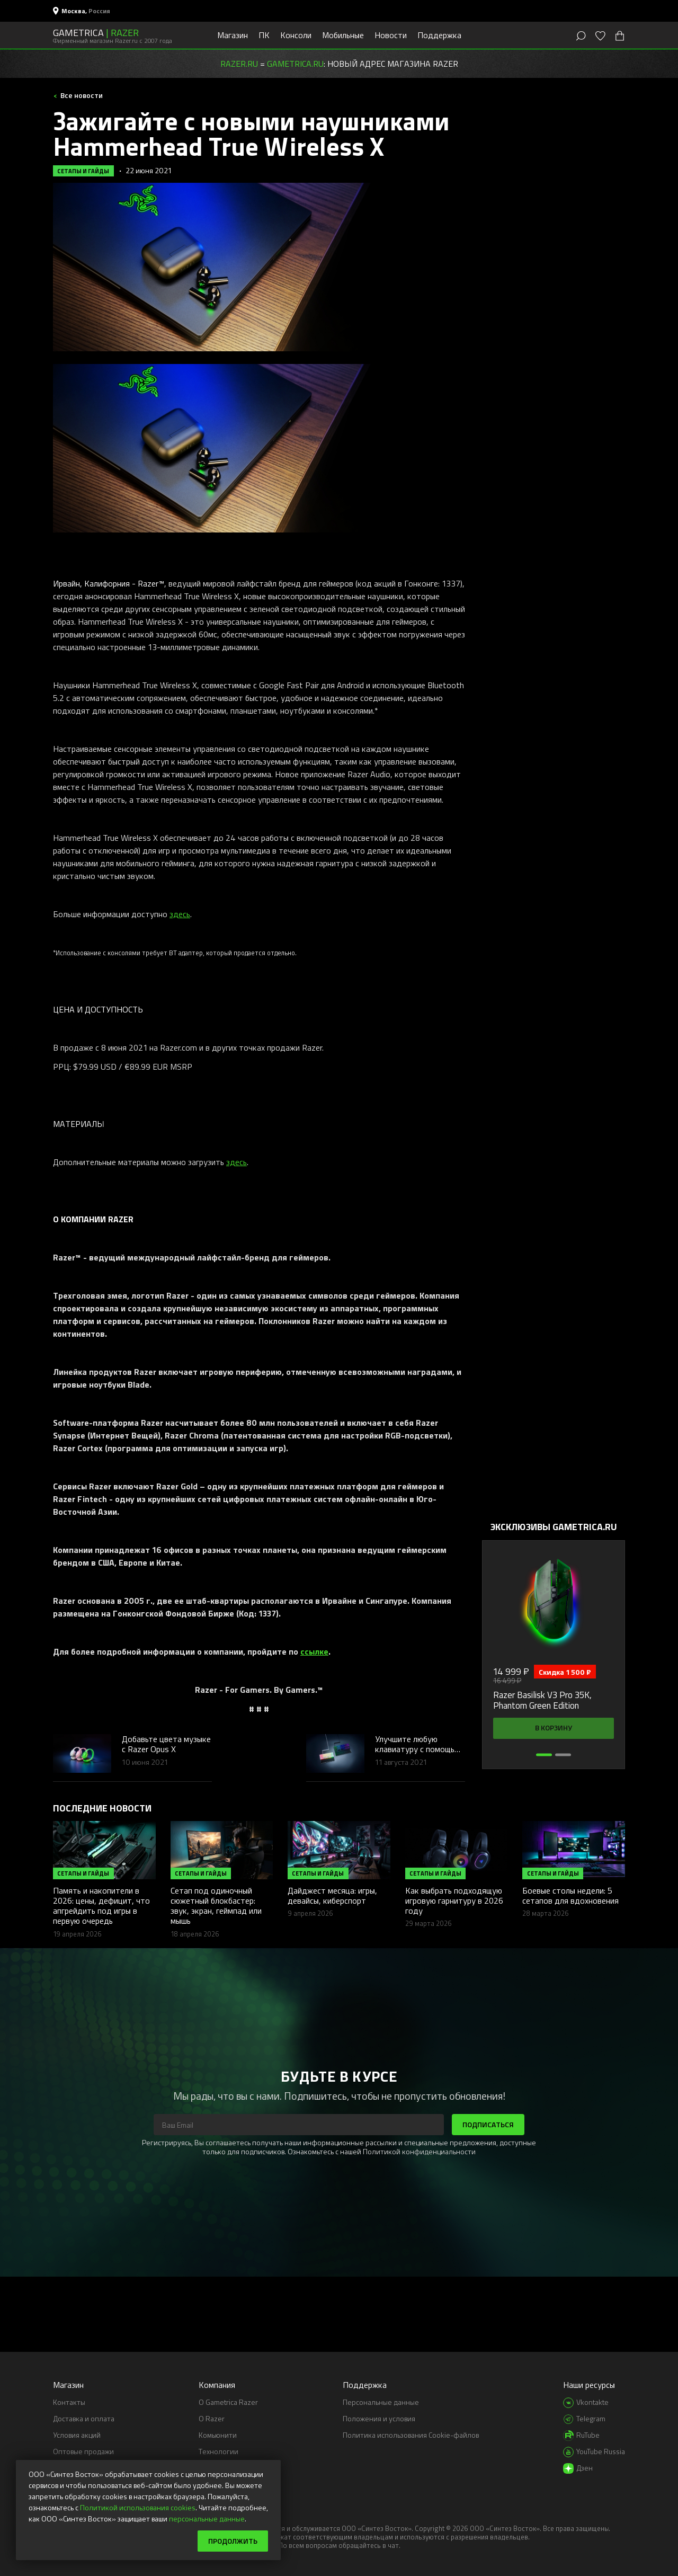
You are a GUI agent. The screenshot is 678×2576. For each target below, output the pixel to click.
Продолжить (232, 2541)
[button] (544, 1754)
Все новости (81, 95)
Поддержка (439, 35)
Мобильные (343, 35)
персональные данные (207, 2518)
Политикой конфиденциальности (419, 2151)
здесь (180, 914)
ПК (264, 35)
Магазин (232, 35)
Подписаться (488, 2124)
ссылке (314, 1651)
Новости (390, 35)
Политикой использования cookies (137, 2507)
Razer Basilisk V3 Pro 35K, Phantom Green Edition (542, 1700)
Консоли (295, 35)
